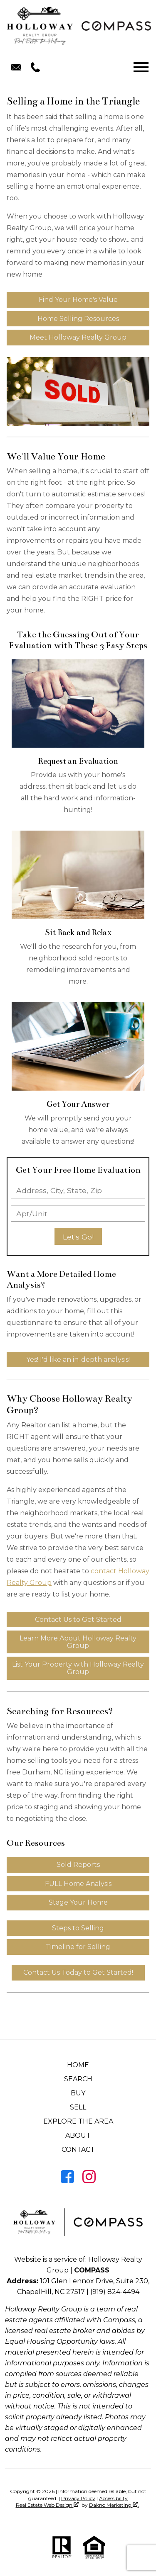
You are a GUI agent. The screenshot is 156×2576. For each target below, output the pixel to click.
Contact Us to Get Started (78, 1619)
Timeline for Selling (78, 1947)
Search (78, 2079)
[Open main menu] (141, 67)
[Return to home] (40, 26)
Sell (78, 2107)
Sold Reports (78, 1865)
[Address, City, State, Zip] (78, 1190)
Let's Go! (78, 1236)
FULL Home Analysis (78, 1884)
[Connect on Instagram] (89, 2181)
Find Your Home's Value (78, 300)
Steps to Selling (78, 1928)
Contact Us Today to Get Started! (78, 1972)
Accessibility (113, 2498)
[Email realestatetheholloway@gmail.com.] (16, 67)
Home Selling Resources (78, 319)
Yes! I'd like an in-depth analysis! (78, 1359)
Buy (78, 2093)
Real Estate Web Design (47, 2505)
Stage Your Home (78, 1902)
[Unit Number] (78, 1213)
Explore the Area (78, 2121)
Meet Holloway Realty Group (78, 337)
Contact (78, 2149)
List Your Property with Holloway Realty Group (78, 1668)
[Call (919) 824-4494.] (34, 67)
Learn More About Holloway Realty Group (78, 1642)
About (78, 2135)
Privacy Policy (78, 2498)
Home (78, 2065)
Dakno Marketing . (114, 2505)
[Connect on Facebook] (67, 2181)
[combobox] (78, 1190)
